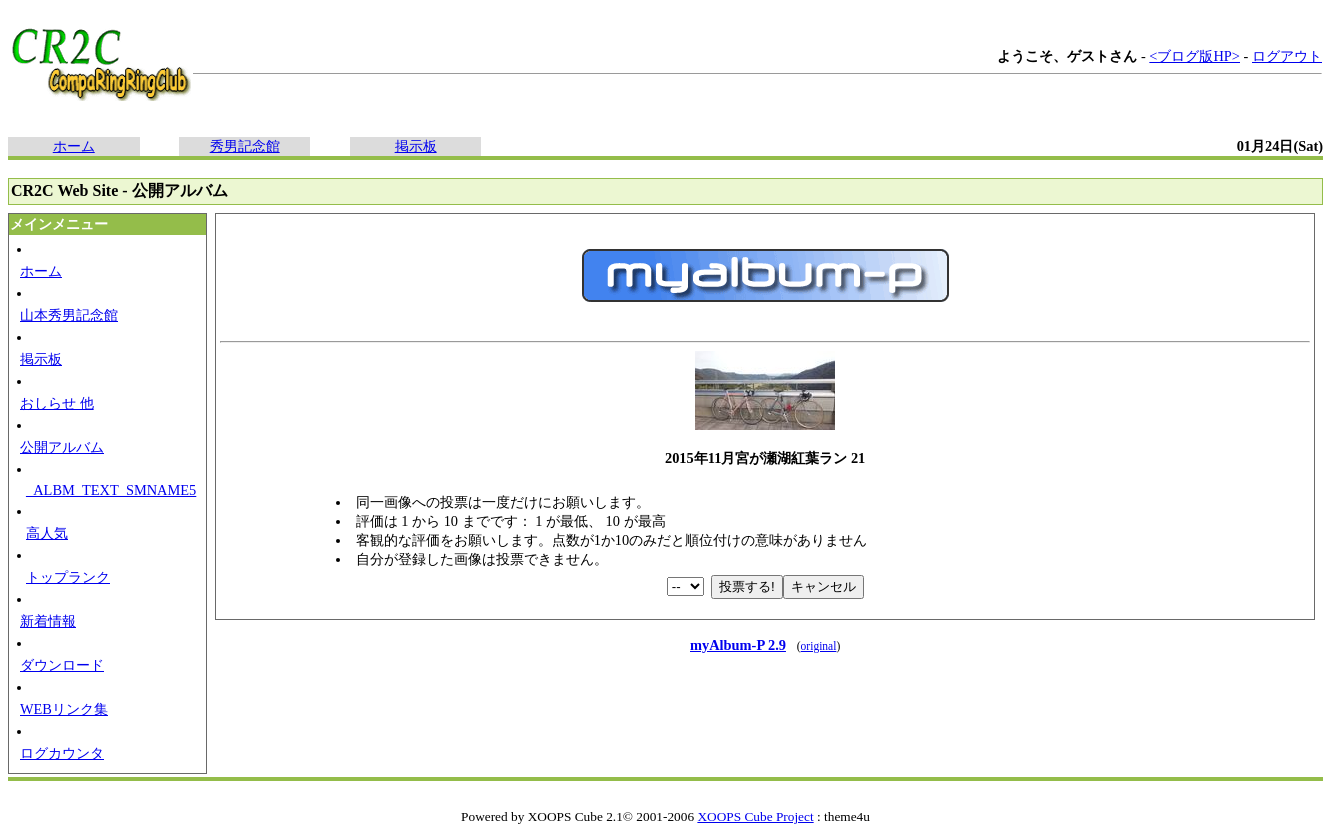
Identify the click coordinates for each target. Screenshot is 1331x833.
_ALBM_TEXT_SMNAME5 (111, 490)
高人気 (47, 533)
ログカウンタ (62, 753)
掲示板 (416, 146)
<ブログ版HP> (1194, 56)
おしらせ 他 (57, 403)
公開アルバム (62, 447)
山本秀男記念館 (69, 315)
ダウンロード (62, 665)
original (819, 646)
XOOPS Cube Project (755, 816)
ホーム (74, 146)
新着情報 (48, 621)
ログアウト (1287, 56)
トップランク (68, 577)
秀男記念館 (245, 146)
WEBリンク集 (64, 709)
